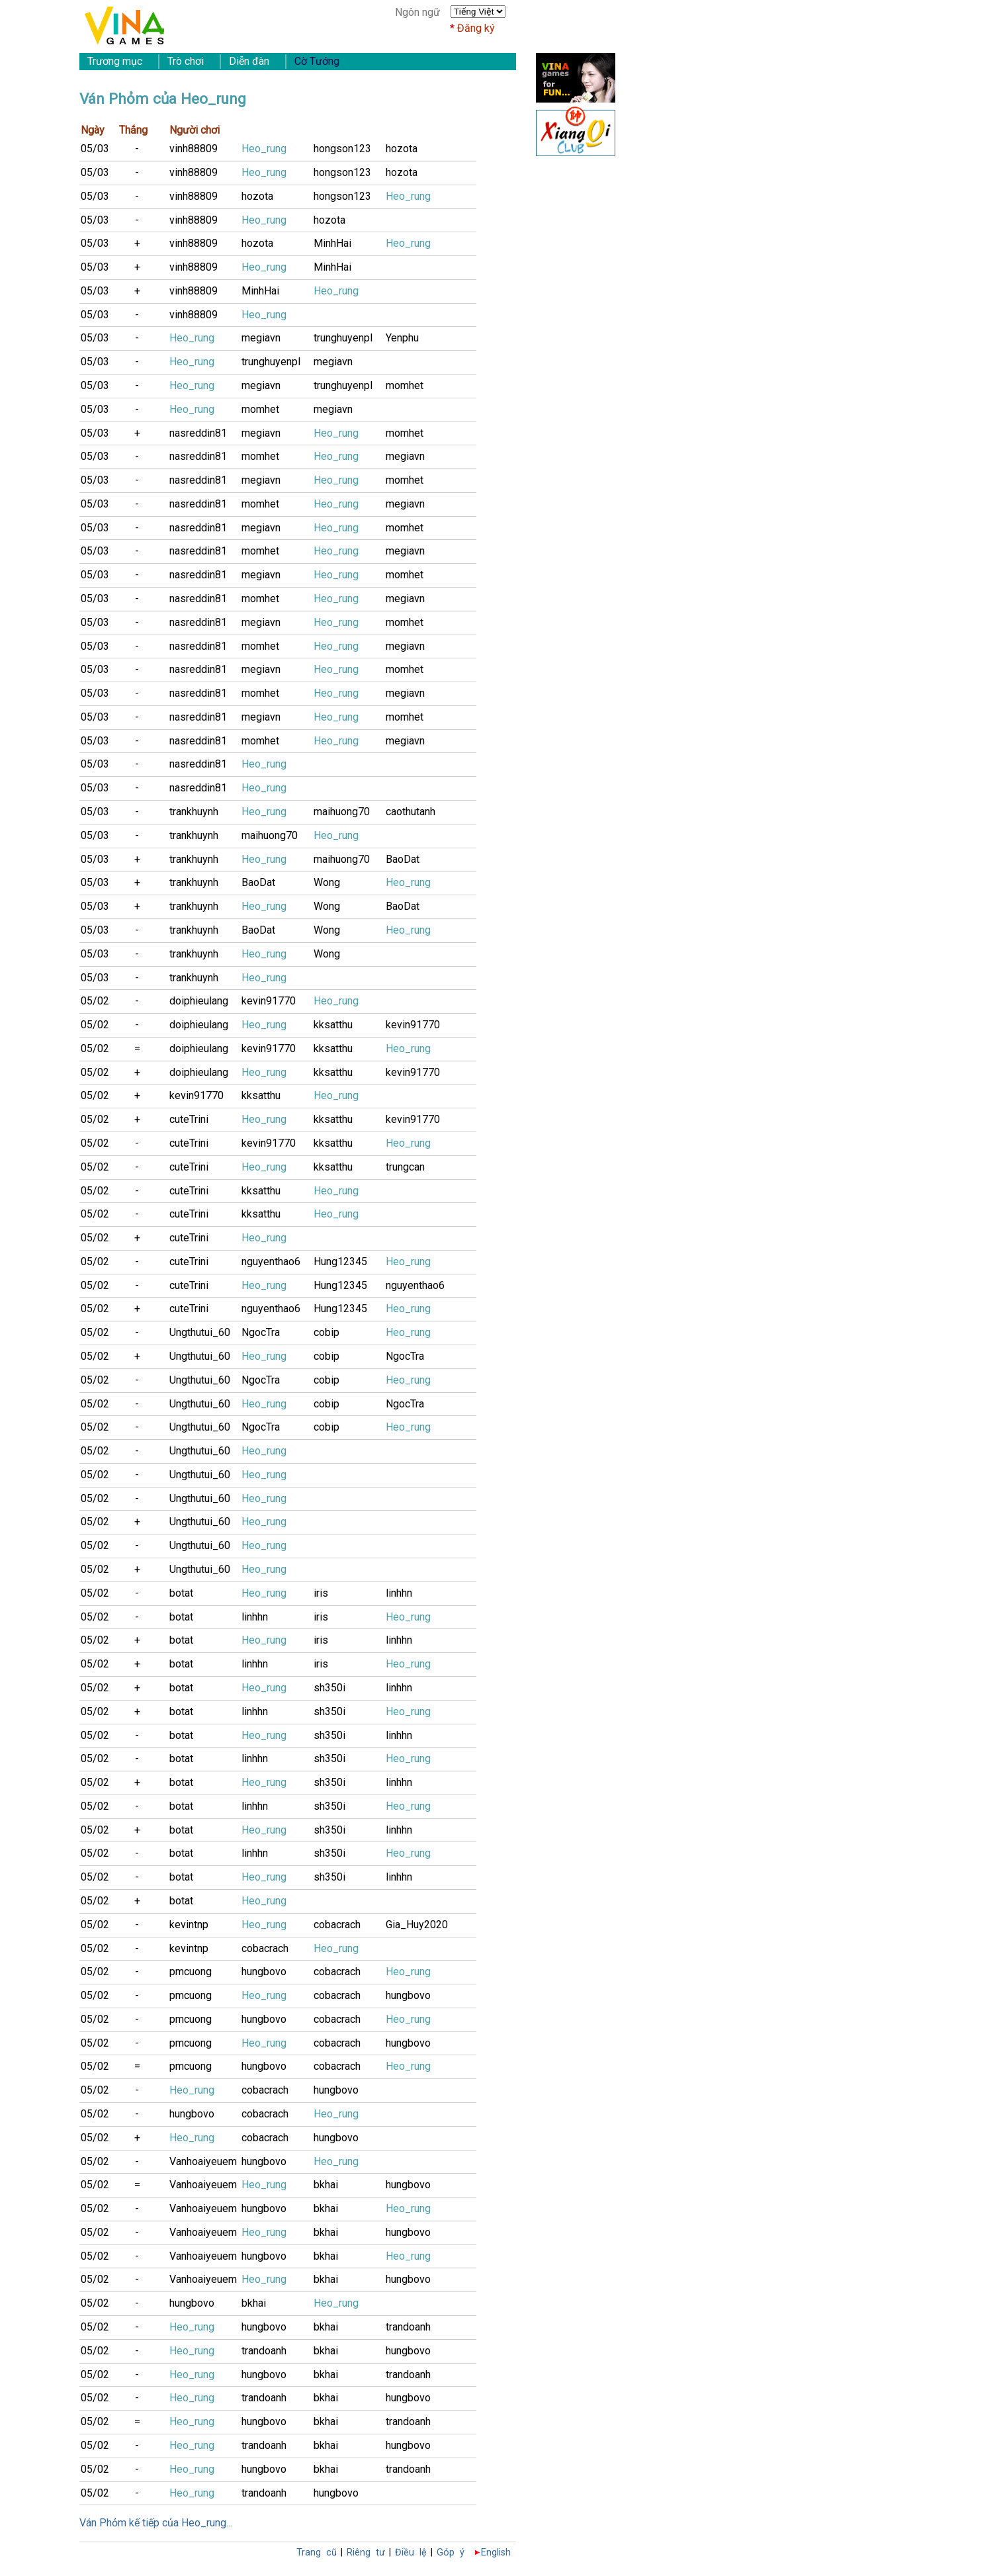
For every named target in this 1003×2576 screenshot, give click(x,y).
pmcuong (190, 1971)
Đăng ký (476, 28)
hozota (401, 148)
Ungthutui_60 (199, 1332)
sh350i (329, 1687)
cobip (326, 1332)
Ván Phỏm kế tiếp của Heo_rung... (155, 2522)
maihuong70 (342, 811)
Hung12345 (340, 1261)
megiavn (261, 338)
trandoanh (408, 2327)
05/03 (95, 148)
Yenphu (402, 338)
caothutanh (410, 811)
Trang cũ (316, 2552)
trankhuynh (193, 811)
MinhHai (332, 243)
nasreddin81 (198, 433)
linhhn (399, 1593)
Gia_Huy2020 (417, 1924)
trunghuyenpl (343, 338)
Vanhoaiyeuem (203, 2161)
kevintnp (188, 1924)
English (496, 2552)
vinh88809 (193, 148)
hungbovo (263, 1971)
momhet (404, 385)
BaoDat (402, 859)
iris (321, 1593)
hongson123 (342, 148)
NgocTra (260, 1332)
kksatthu (333, 1024)
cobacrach (337, 1924)
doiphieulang (198, 1001)
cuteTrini (188, 1119)
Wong (327, 882)
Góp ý (450, 2552)
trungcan (405, 1167)
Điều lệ (411, 2552)
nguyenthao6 (270, 1261)
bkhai (326, 2184)
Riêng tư (366, 2552)
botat (181, 1593)
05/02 (95, 1001)
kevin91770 (268, 1001)
